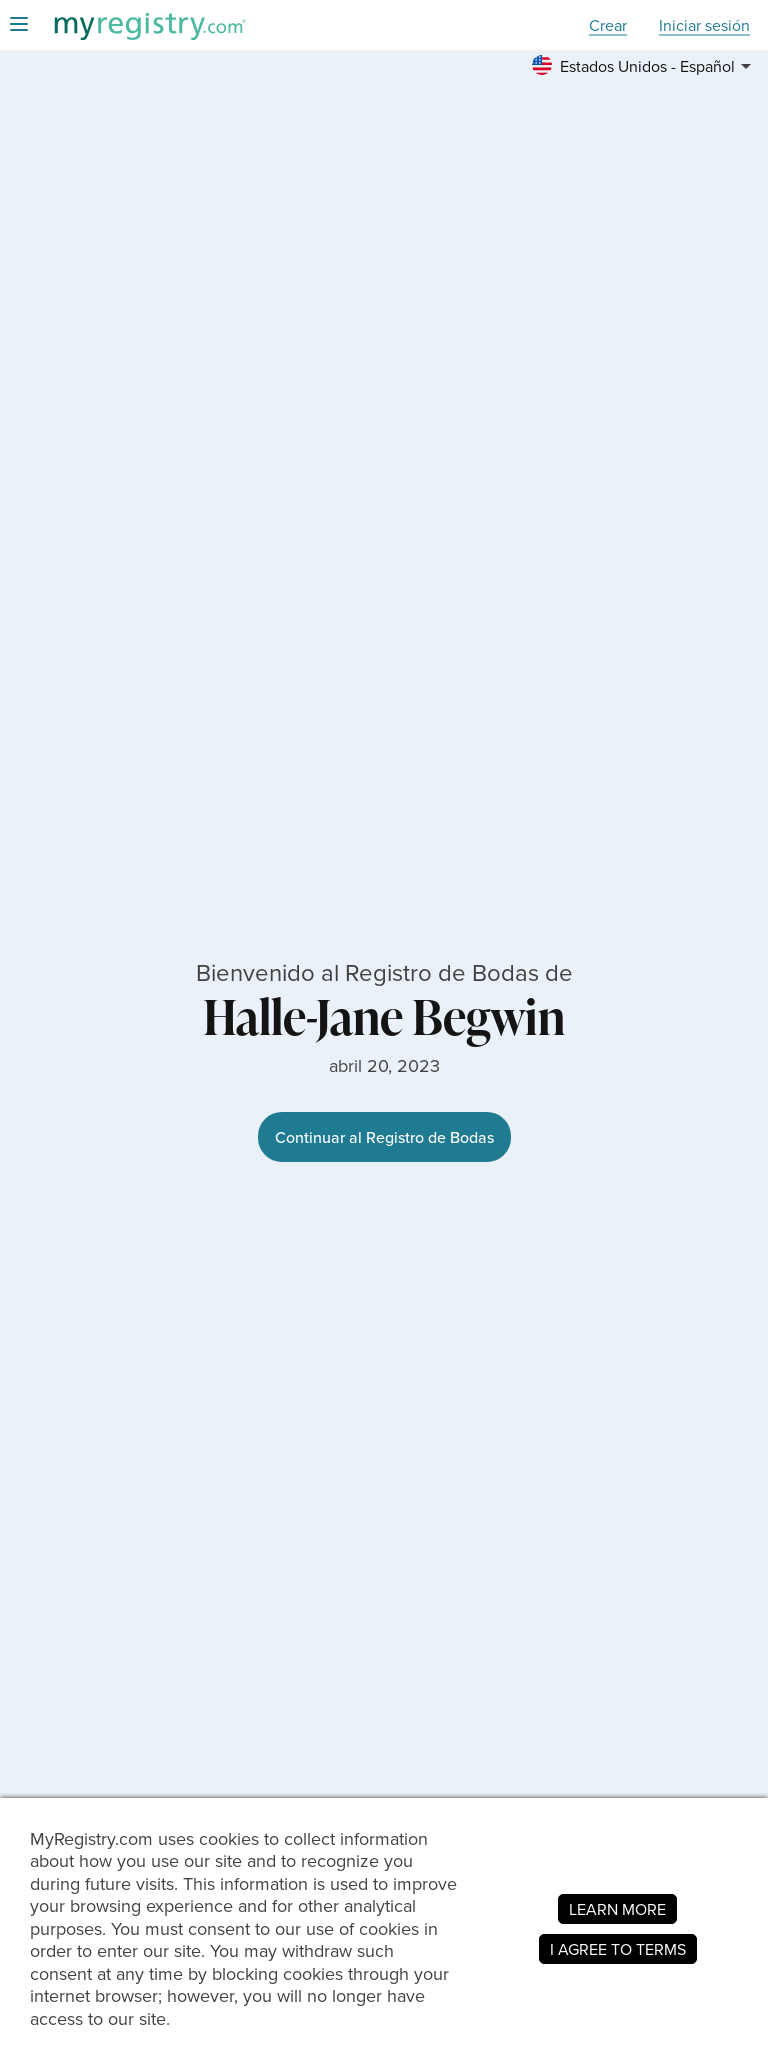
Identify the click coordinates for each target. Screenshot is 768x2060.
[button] (644, 66)
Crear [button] (608, 25)
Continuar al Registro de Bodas (384, 1137)
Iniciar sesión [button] (704, 25)
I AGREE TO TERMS (618, 1949)
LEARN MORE (617, 1909)
